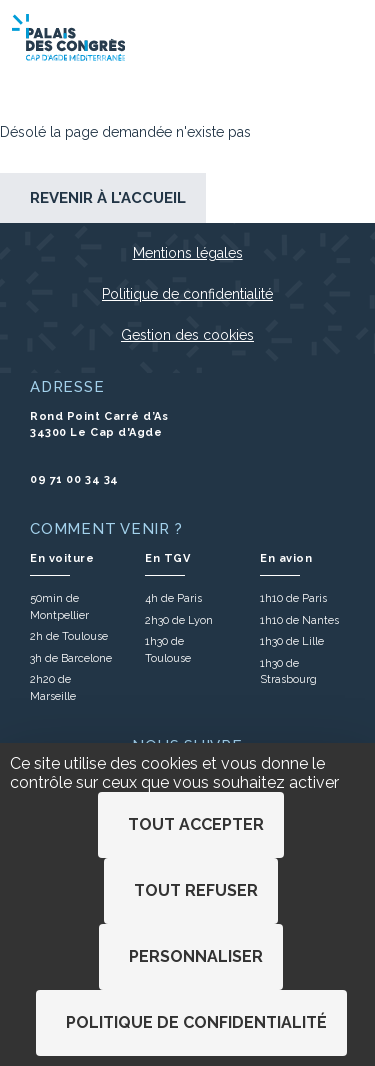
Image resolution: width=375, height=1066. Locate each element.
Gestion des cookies (187, 335)
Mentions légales (188, 253)
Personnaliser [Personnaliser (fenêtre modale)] (196, 956)
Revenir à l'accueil (108, 198)
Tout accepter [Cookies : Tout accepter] (196, 824)
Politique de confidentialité (187, 294)
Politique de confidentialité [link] (196, 1022)
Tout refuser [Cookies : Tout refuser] (196, 890)
